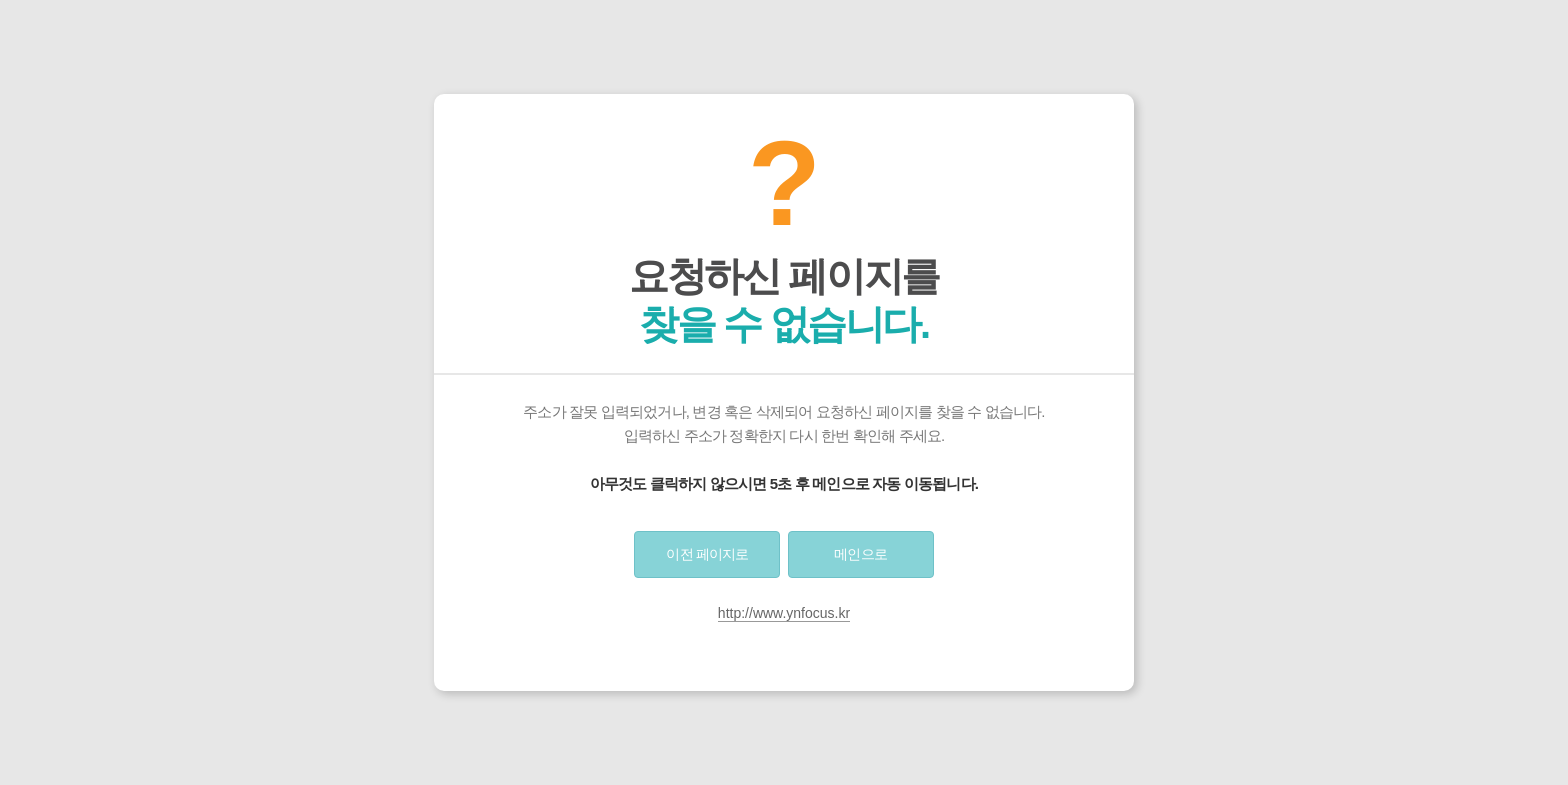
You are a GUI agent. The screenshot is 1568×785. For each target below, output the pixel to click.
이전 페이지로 (707, 554)
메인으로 (860, 554)
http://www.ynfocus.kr (784, 613)
